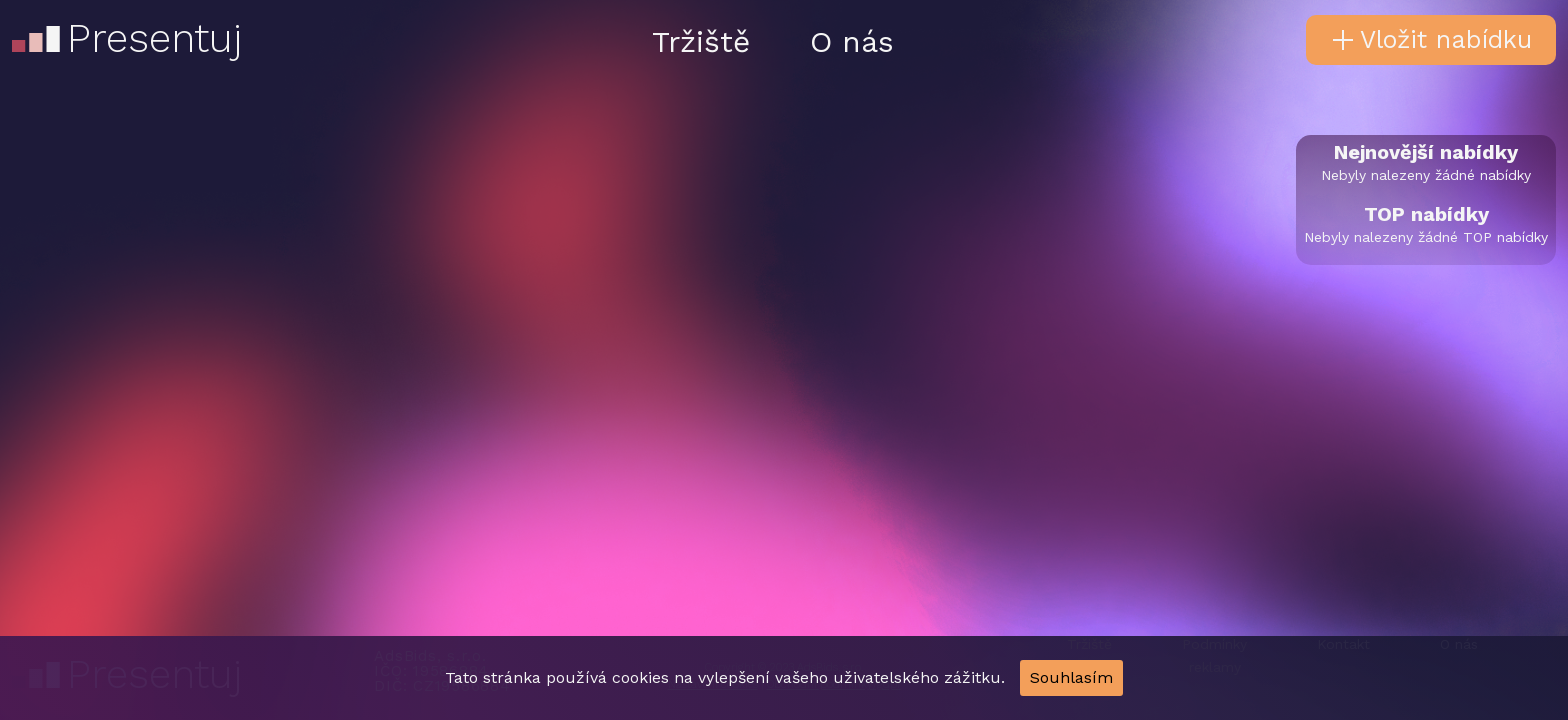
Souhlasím (1071, 677)
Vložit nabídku (1431, 39)
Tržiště (701, 41)
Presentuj (125, 28)
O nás (852, 41)
